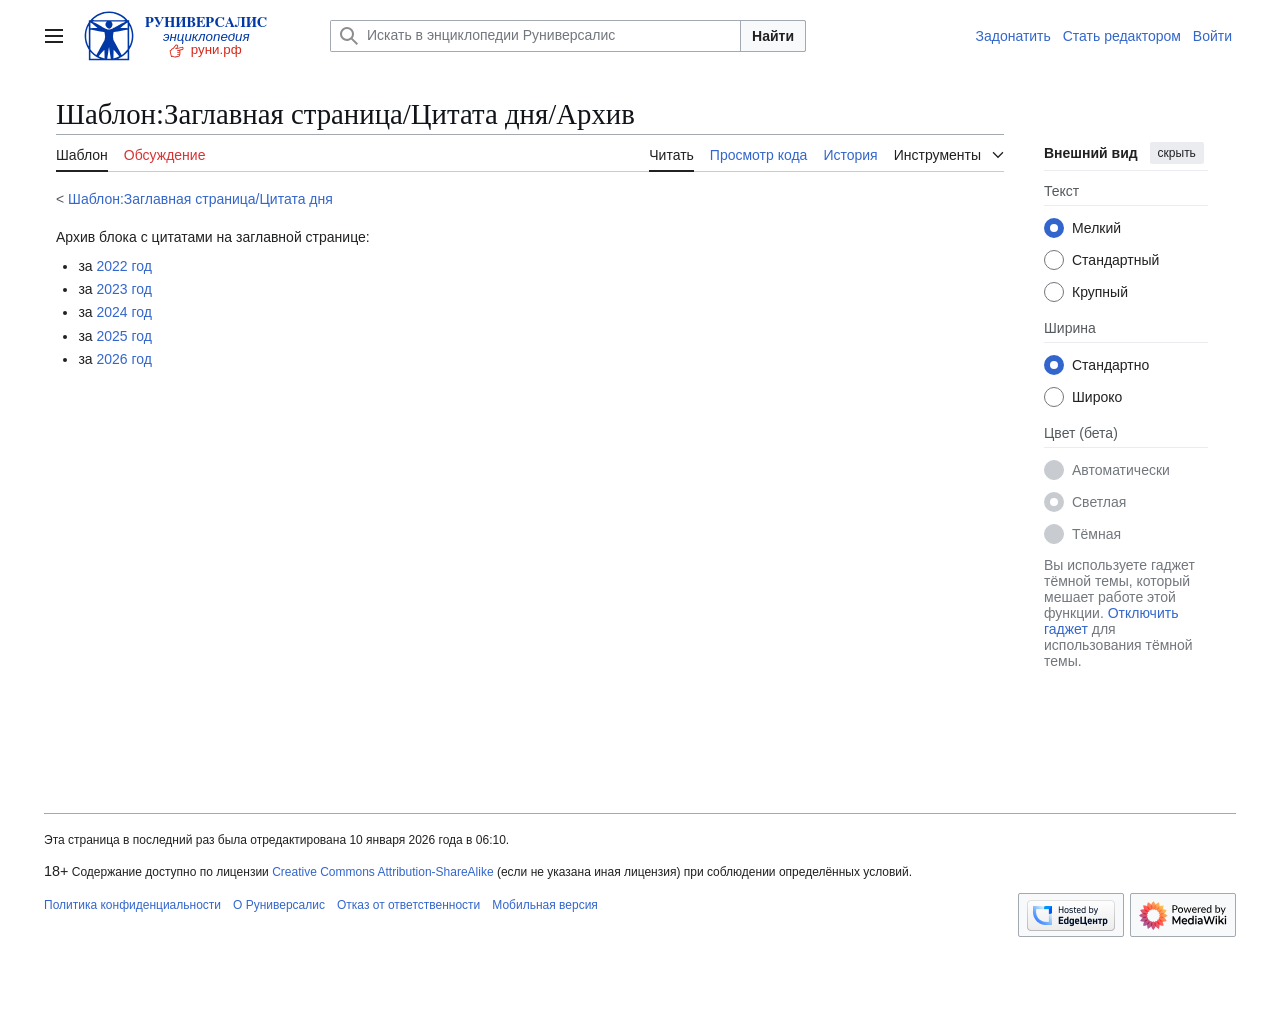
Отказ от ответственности (408, 905)
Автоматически (1121, 470)
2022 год (124, 266)
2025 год (124, 336)
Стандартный (1115, 260)
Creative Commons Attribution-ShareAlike (382, 872)
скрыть (1177, 153)
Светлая (1099, 502)
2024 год (124, 312)
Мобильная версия (545, 905)
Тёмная (1096, 534)
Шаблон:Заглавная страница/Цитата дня (200, 199)
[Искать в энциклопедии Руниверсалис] (535, 36)
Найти (773, 36)
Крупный (1100, 292)
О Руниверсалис (279, 905)
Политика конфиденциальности (132, 905)
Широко (1097, 397)
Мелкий (1096, 228)
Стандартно (1110, 365)
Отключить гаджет (1111, 621)
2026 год (124, 359)
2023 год (124, 289)
